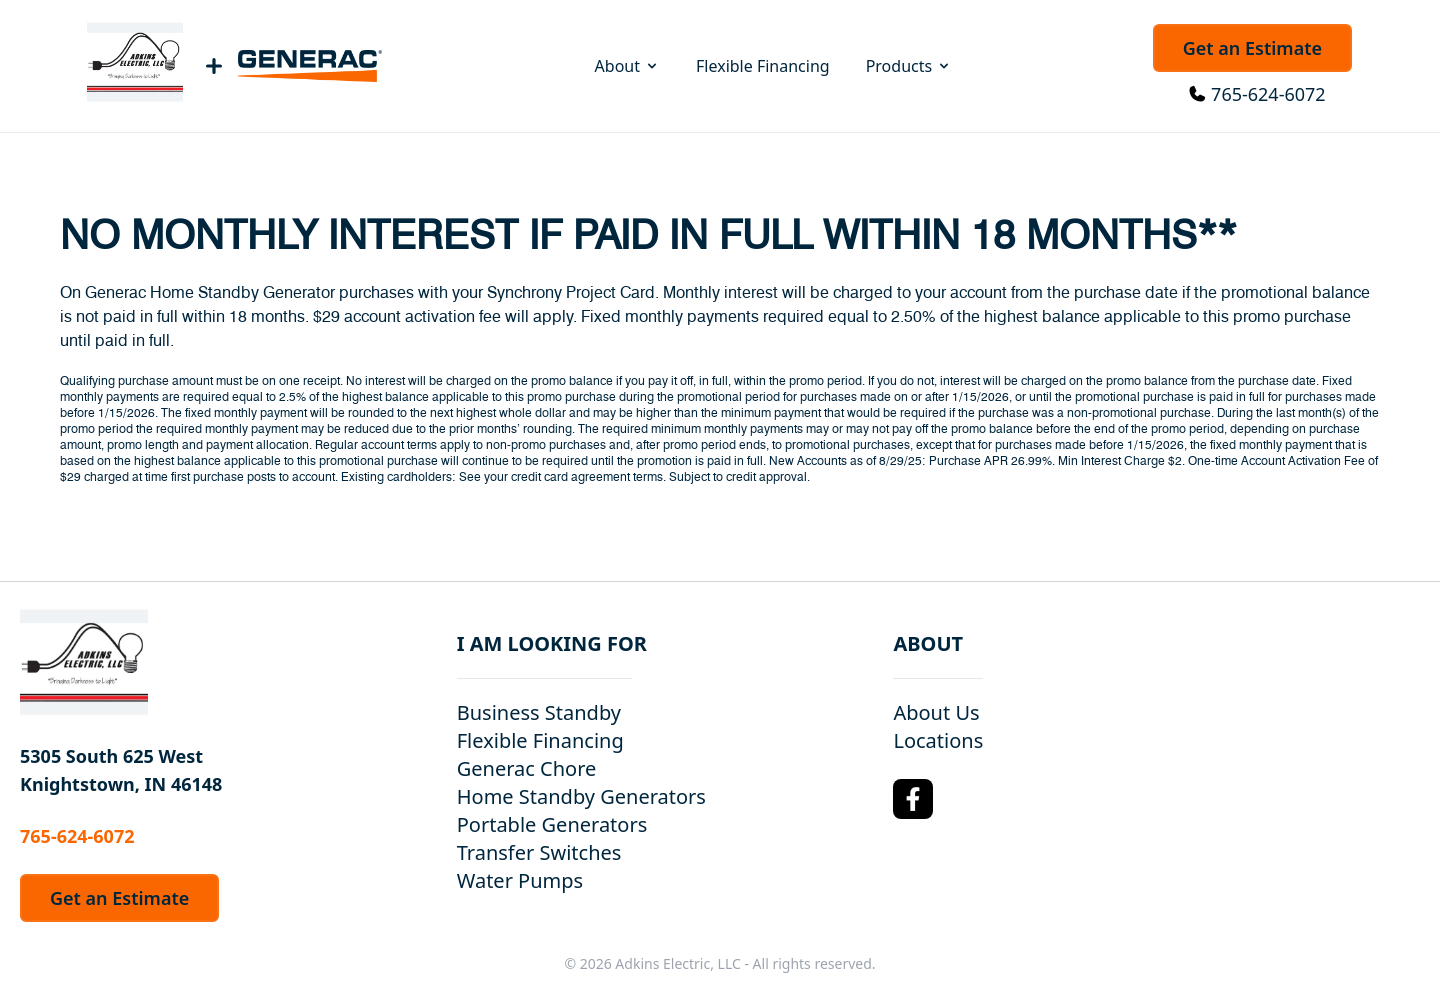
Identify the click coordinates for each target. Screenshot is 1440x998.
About (627, 66)
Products (909, 66)
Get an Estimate (1252, 48)
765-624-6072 (1268, 94)
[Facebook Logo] (913, 799)
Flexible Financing (763, 66)
